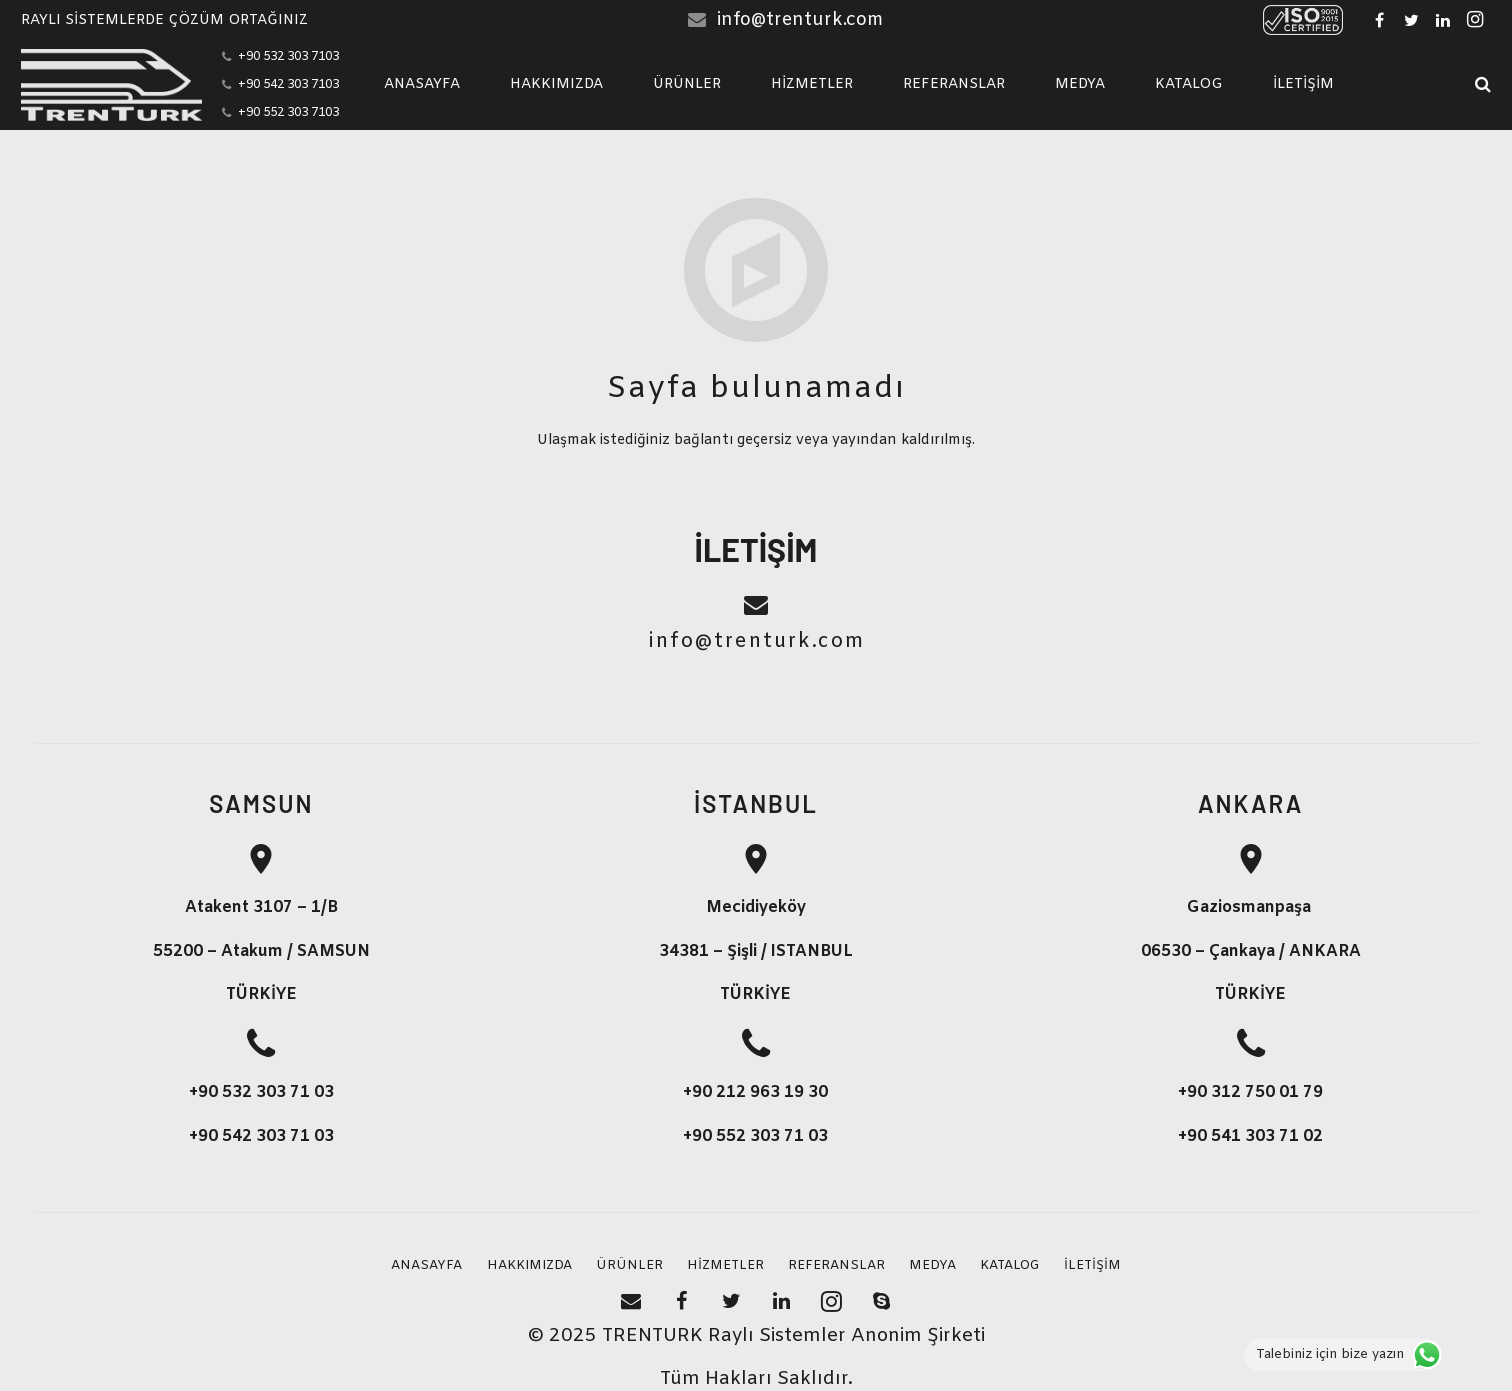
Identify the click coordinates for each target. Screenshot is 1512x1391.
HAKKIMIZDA (529, 1265)
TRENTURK (652, 1336)
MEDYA (932, 1265)
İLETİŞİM (1092, 1265)
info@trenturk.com (800, 20)
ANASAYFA (426, 1265)
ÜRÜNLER (629, 1265)
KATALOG (1009, 1265)
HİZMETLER (725, 1265)
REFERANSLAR (836, 1265)
